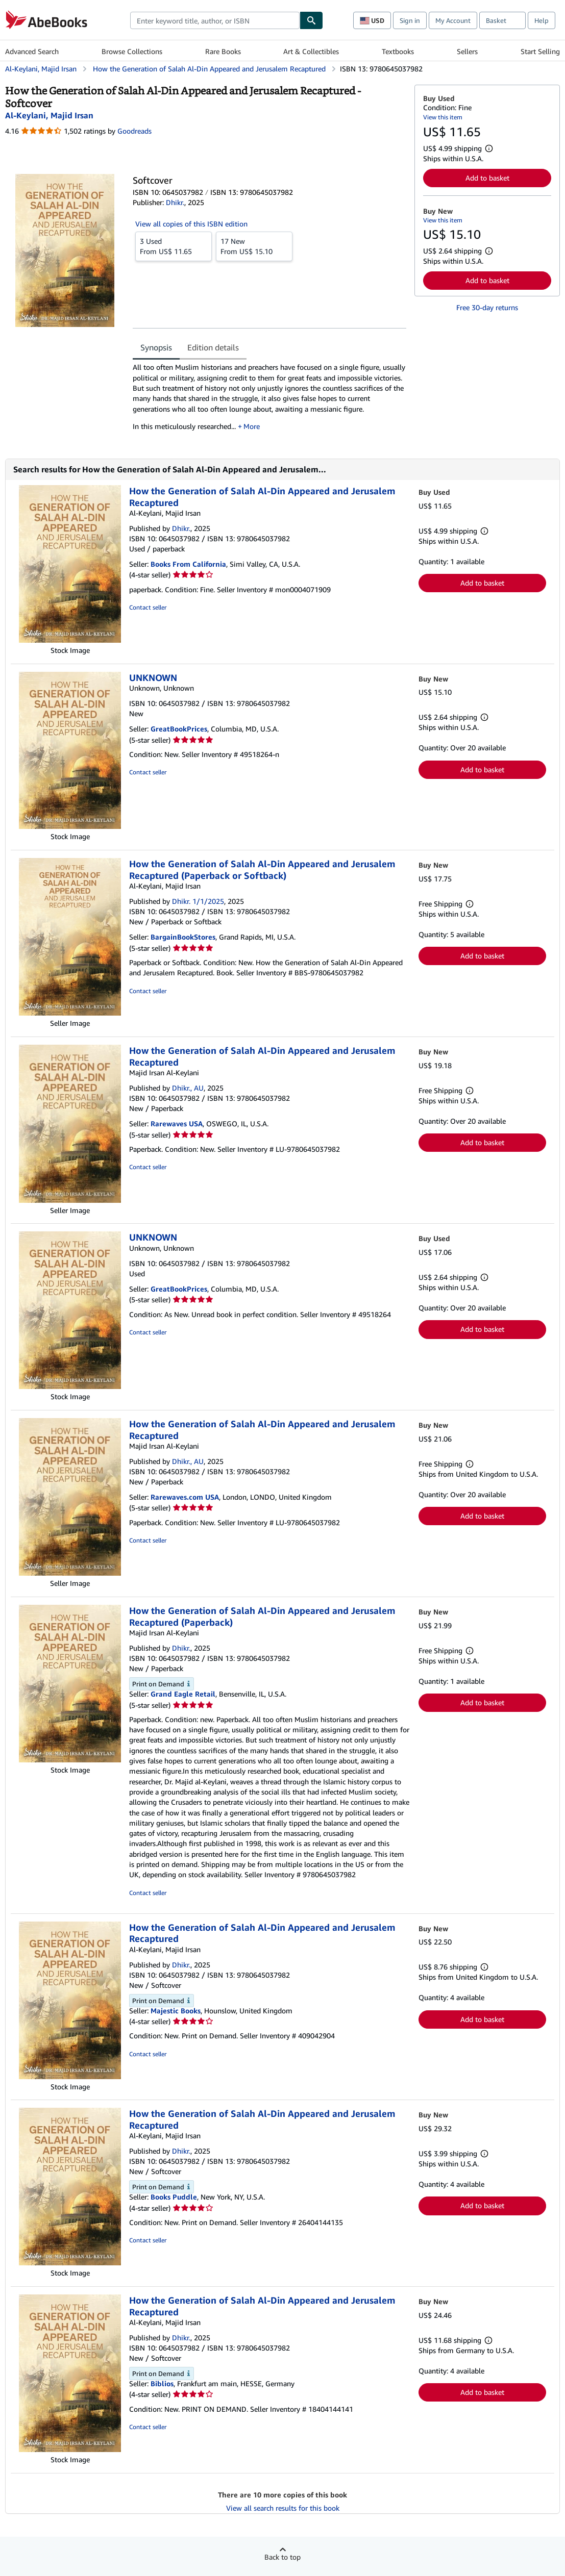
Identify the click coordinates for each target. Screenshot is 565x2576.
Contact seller (147, 607)
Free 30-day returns (487, 307)
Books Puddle (174, 2196)
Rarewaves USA (177, 1123)
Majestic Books (176, 2010)
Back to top (282, 2557)
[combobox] (215, 20)
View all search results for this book (282, 2508)
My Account (453, 20)
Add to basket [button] (487, 177)
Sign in (410, 20)
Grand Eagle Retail (183, 1693)
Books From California (188, 564)
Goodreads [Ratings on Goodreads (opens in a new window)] (134, 131)
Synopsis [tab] (156, 347)
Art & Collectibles (311, 51)
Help (541, 20)
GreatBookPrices (179, 728)
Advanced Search (32, 51)
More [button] (251, 426)
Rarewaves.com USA (185, 1497)
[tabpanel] (269, 400)
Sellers (467, 51)
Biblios (162, 2383)
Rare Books (223, 51)
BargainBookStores (183, 936)
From (173, 246)
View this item (442, 117)
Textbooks (398, 51)
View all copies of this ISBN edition (191, 223)
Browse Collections (132, 51)
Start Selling (540, 51)
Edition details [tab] (213, 347)
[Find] (311, 20)
